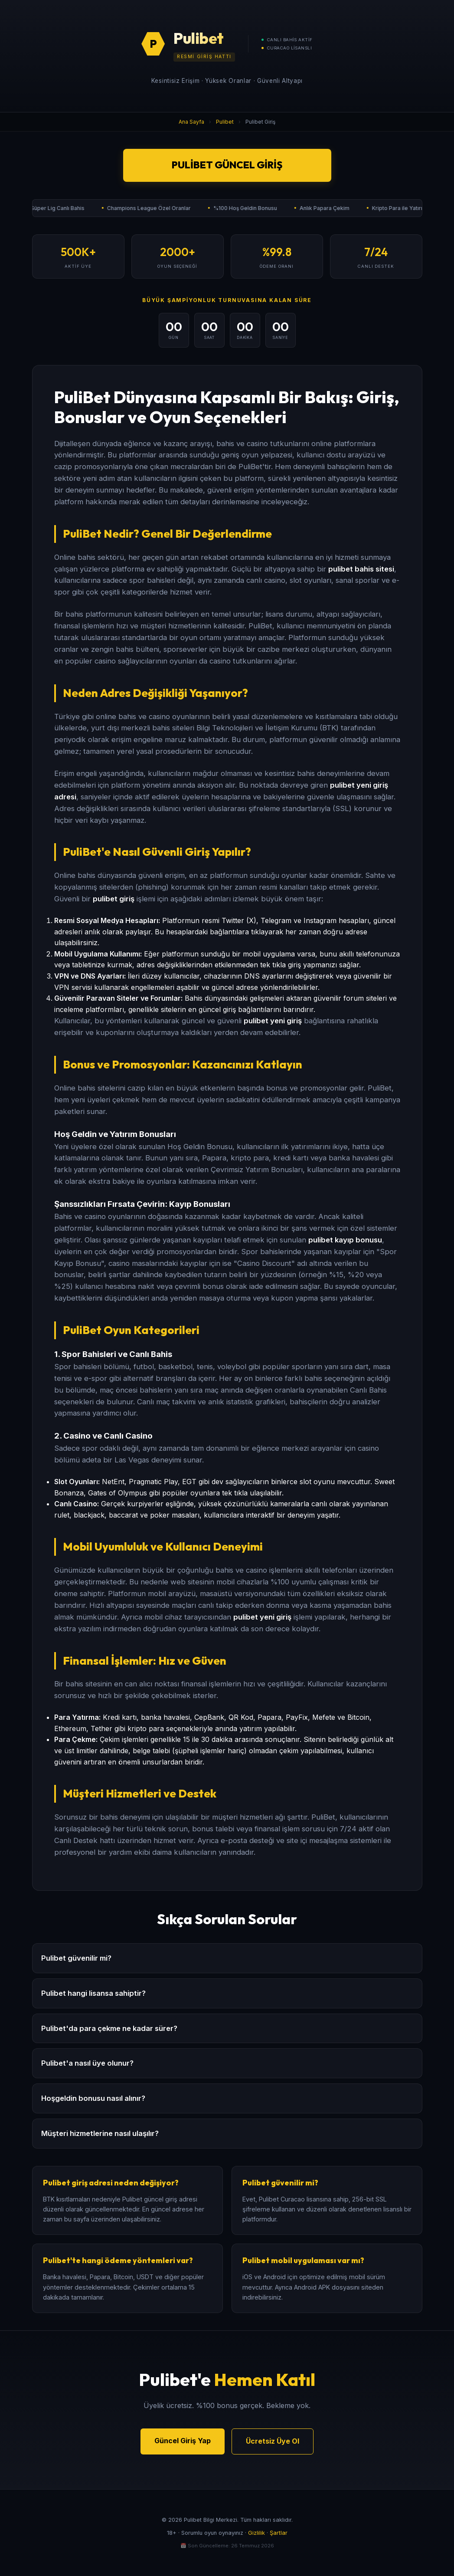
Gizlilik (256, 2533)
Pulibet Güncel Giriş (227, 165)
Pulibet (225, 121)
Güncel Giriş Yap (182, 2440)
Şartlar (278, 2533)
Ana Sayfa (191, 121)
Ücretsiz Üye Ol (272, 2441)
